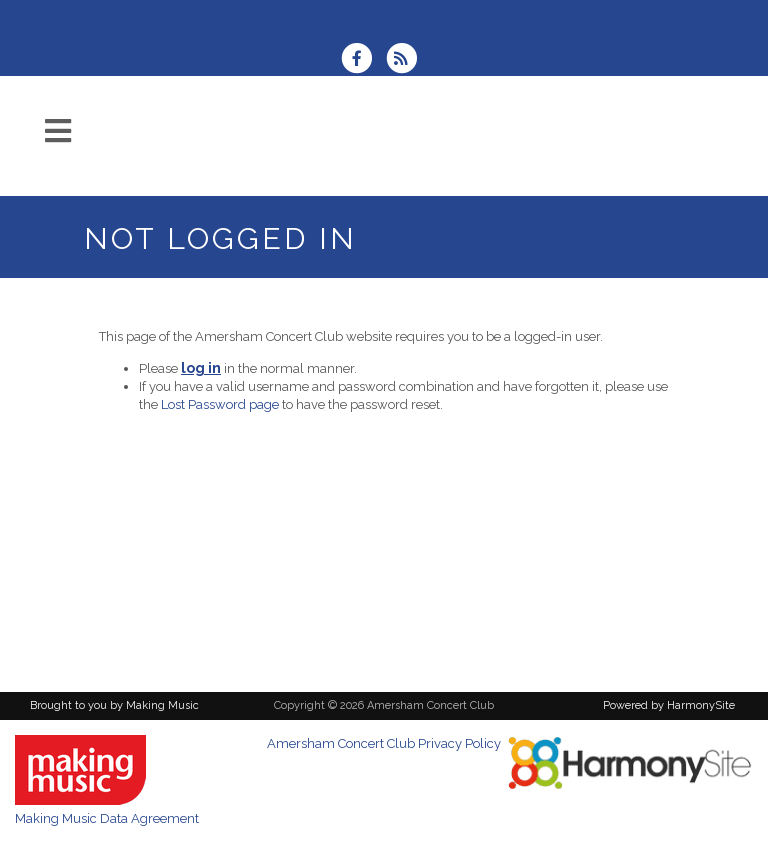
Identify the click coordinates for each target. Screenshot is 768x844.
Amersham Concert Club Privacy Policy (384, 743)
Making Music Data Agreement (107, 818)
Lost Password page (220, 404)
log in (201, 368)
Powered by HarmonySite (669, 705)
